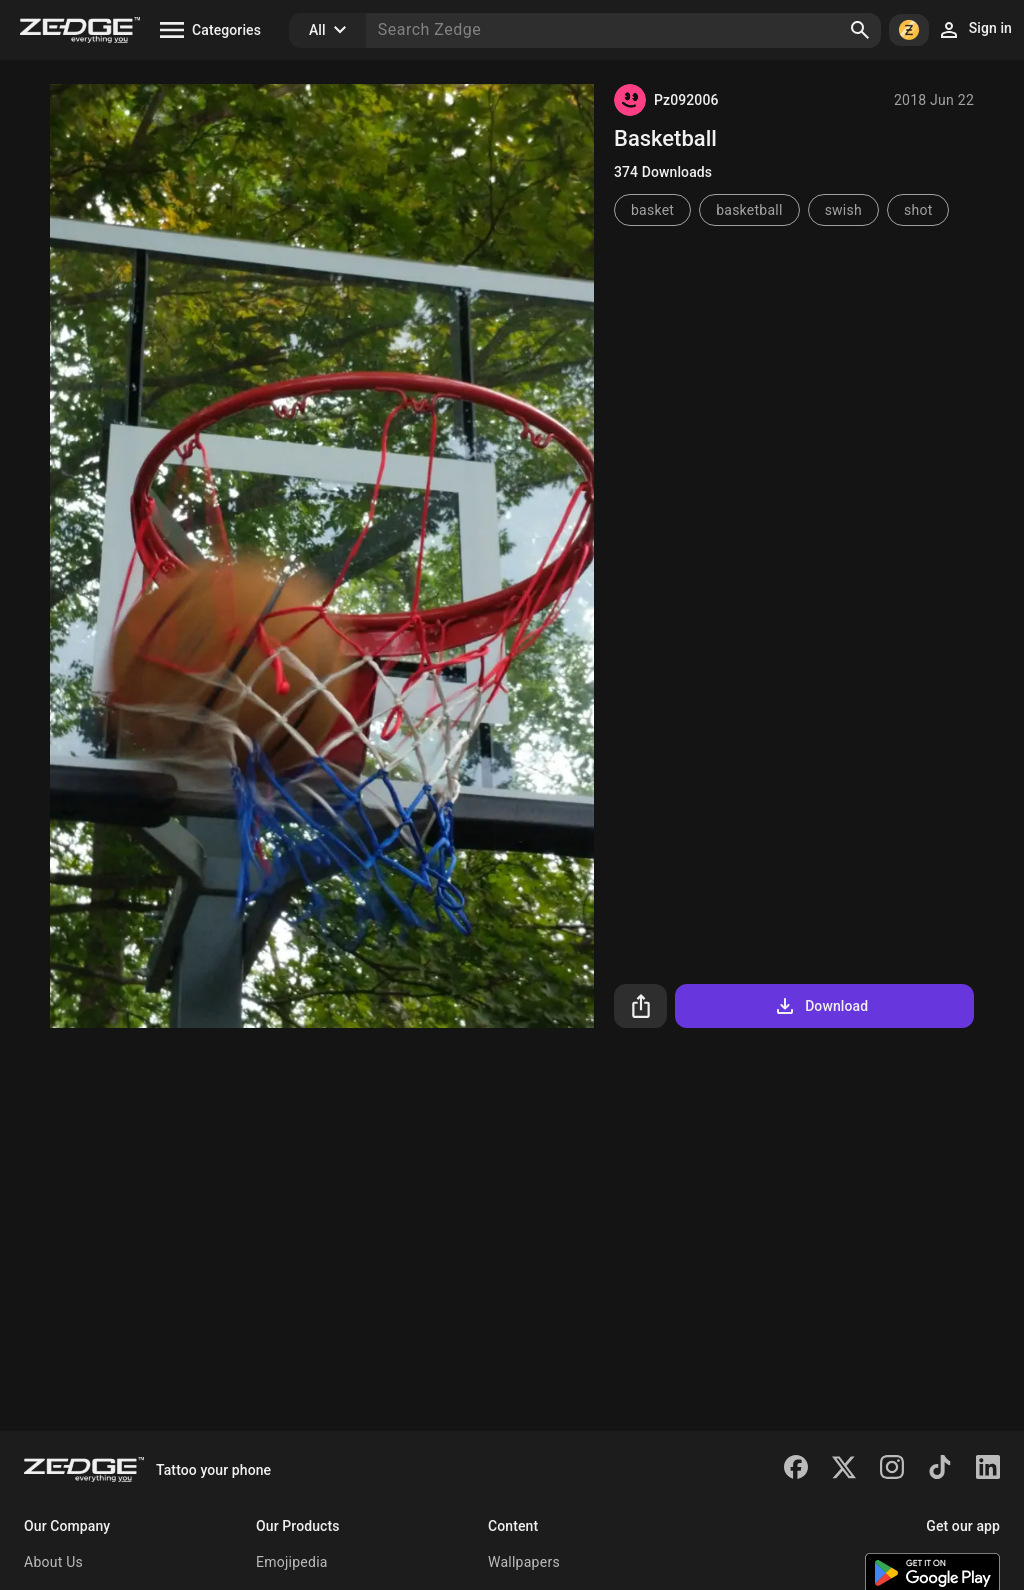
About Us (53, 1562)
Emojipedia (292, 1562)
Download (820, 1006)
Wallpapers (524, 1562)
